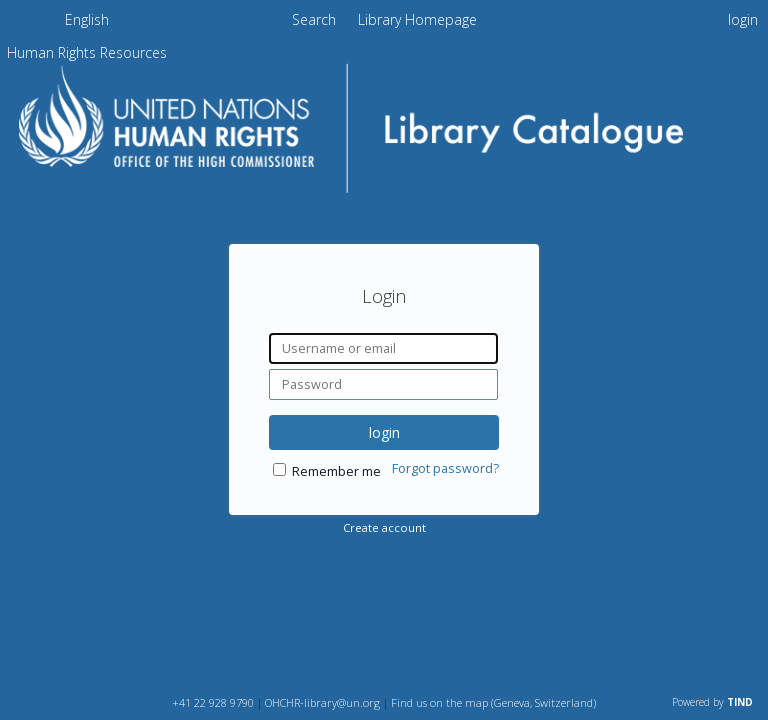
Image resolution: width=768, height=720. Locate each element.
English (87, 19)
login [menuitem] (743, 19)
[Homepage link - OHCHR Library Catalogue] (384, 196)
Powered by (712, 702)
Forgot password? (445, 468)
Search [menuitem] (314, 19)
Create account (384, 527)
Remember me (336, 471)
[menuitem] (87, 23)
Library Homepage (417, 19)
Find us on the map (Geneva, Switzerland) (493, 702)
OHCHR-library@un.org (322, 702)
